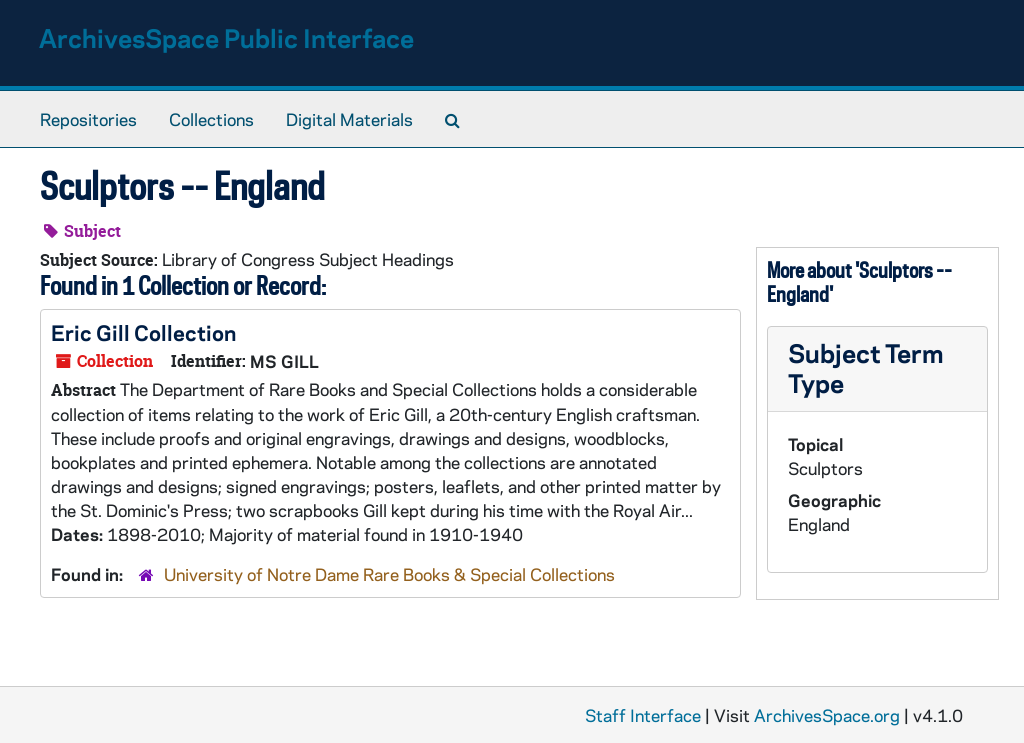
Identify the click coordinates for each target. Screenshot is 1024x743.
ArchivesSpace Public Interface (226, 37)
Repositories (88, 119)
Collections (211, 119)
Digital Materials (349, 119)
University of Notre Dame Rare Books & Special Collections (389, 574)
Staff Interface (643, 715)
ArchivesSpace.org (827, 715)
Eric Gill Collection (143, 332)
